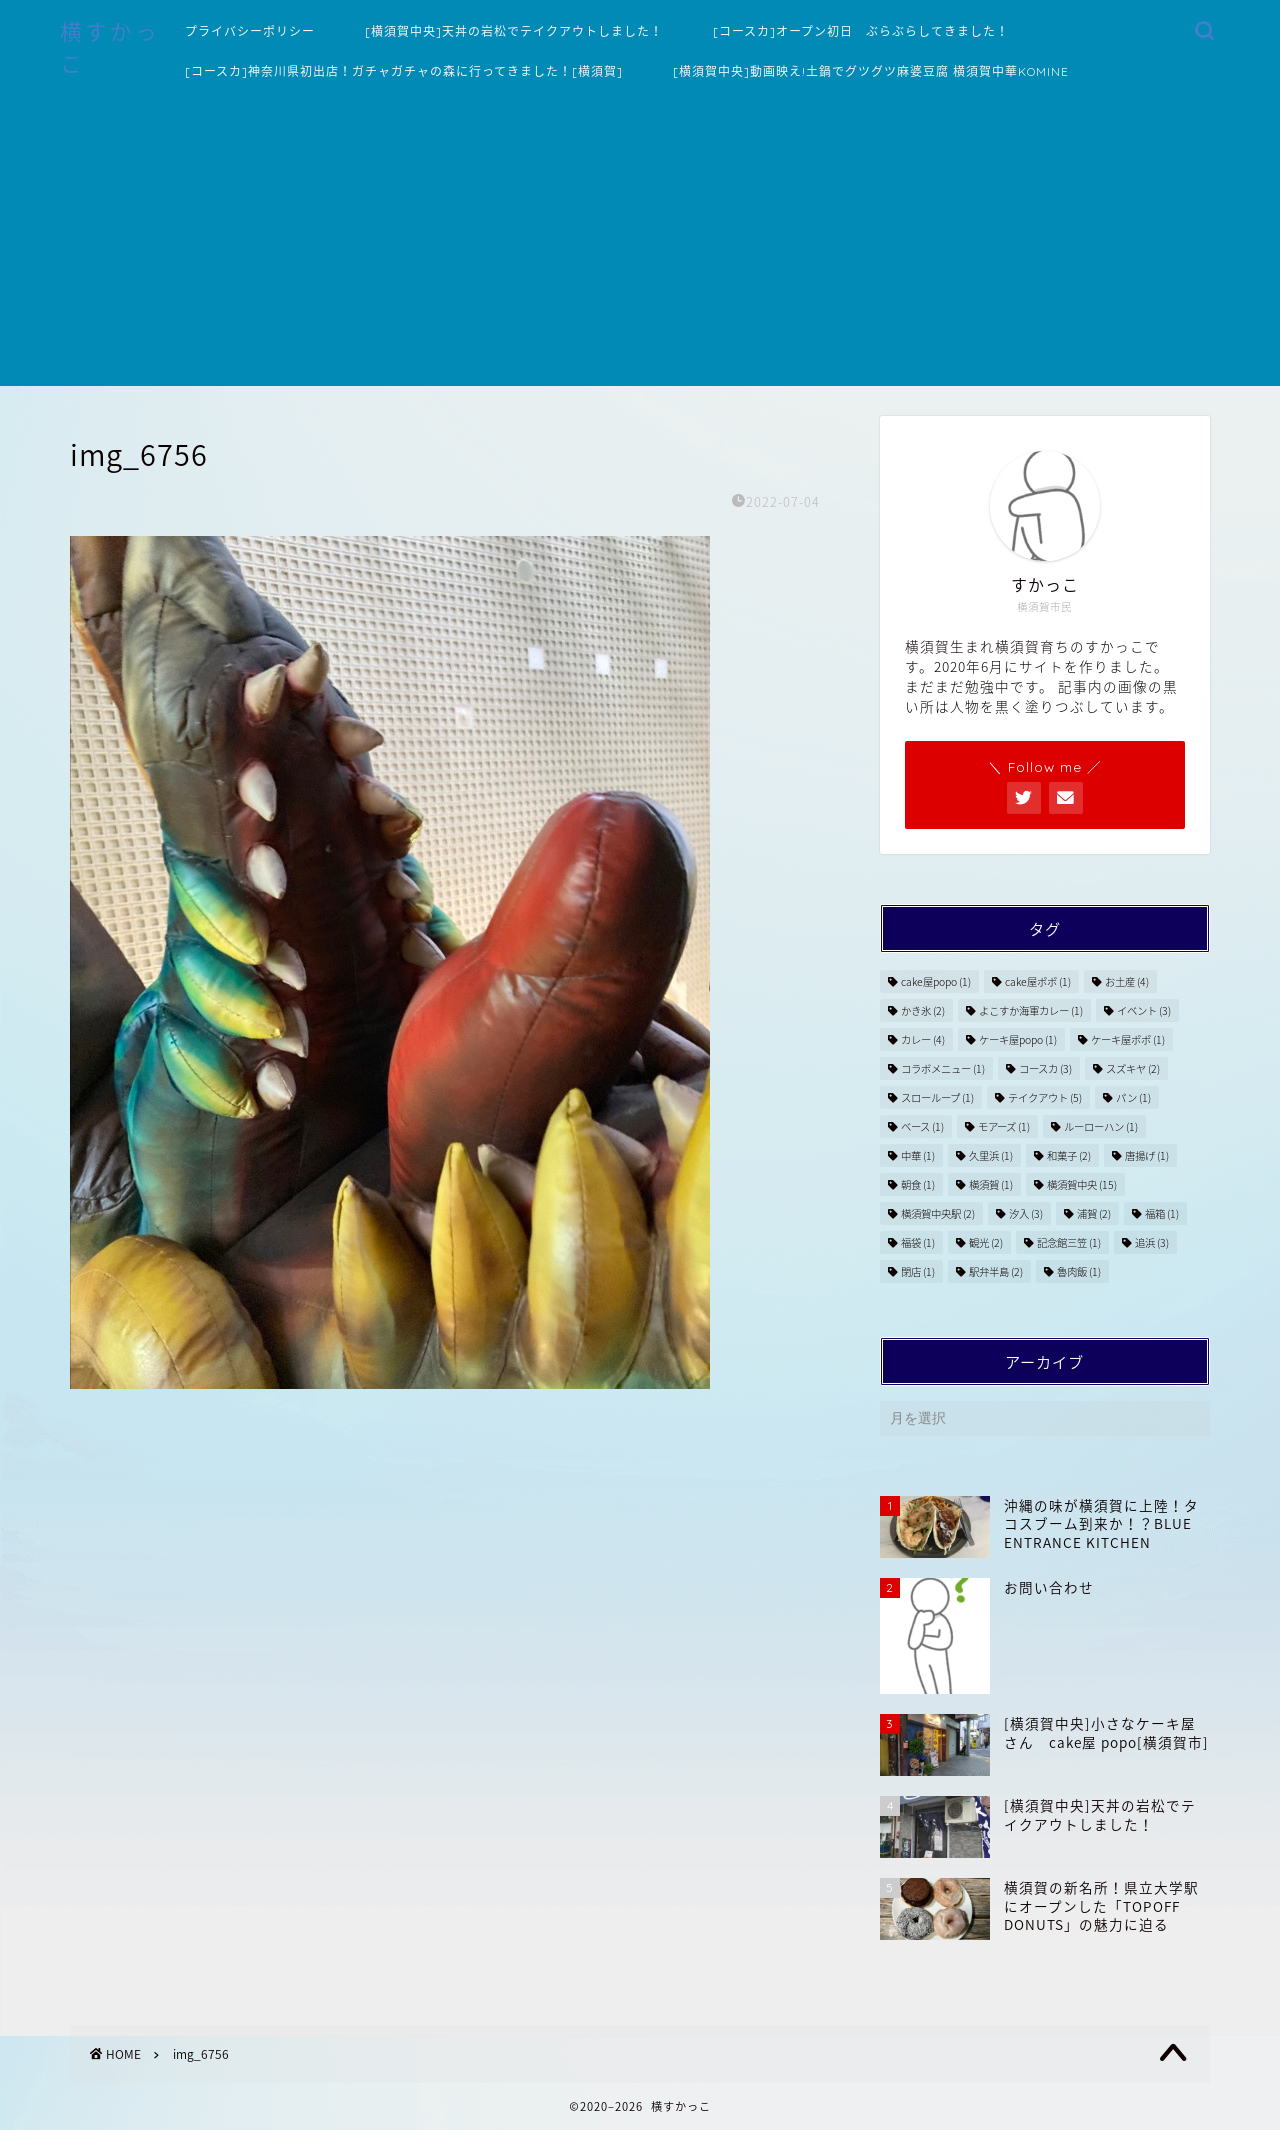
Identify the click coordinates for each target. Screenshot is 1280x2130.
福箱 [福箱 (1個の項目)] (1162, 1213)
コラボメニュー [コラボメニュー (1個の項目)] (943, 1068)
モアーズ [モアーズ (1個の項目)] (1004, 1126)
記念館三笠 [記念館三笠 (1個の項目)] (1069, 1242)
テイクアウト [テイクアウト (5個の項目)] (1045, 1097)
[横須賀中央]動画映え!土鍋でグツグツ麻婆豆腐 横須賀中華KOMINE (871, 71)
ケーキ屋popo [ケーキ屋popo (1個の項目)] (1018, 1039)
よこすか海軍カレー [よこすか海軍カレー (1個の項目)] (1031, 1010)
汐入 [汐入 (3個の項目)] (1026, 1213)
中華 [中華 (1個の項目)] (918, 1155)
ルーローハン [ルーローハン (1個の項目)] (1101, 1126)
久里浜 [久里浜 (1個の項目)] (991, 1155)
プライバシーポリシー (250, 31)
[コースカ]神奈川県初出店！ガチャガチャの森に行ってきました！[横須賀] (404, 71)
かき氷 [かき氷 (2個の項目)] (923, 1010)
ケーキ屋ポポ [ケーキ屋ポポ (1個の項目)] (1128, 1039)
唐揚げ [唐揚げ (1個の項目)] (1147, 1155)
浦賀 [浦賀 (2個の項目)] (1094, 1213)
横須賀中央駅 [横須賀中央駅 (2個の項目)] (938, 1213)
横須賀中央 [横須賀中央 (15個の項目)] (1082, 1184)
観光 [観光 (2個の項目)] (986, 1242)
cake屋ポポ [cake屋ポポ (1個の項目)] (1038, 981)
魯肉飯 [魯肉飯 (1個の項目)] (1079, 1271)
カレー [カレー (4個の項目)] (923, 1039)
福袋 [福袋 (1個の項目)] (918, 1242)
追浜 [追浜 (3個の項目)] (1152, 1242)
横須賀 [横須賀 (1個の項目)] (991, 1184)
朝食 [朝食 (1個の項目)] (918, 1184)
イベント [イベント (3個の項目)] (1144, 1010)
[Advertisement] (640, 246)
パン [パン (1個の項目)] (1133, 1097)
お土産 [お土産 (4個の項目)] (1127, 981)
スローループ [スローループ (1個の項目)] (937, 1097)
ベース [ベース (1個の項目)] (922, 1126)
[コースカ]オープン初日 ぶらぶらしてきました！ (861, 31)
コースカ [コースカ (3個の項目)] (1045, 1068)
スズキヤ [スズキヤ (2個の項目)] (1133, 1068)
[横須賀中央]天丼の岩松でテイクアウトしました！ (514, 31)
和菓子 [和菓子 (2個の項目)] (1069, 1155)
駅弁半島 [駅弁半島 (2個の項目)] (996, 1271)
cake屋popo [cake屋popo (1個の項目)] (936, 981)
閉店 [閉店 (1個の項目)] (918, 1271)
